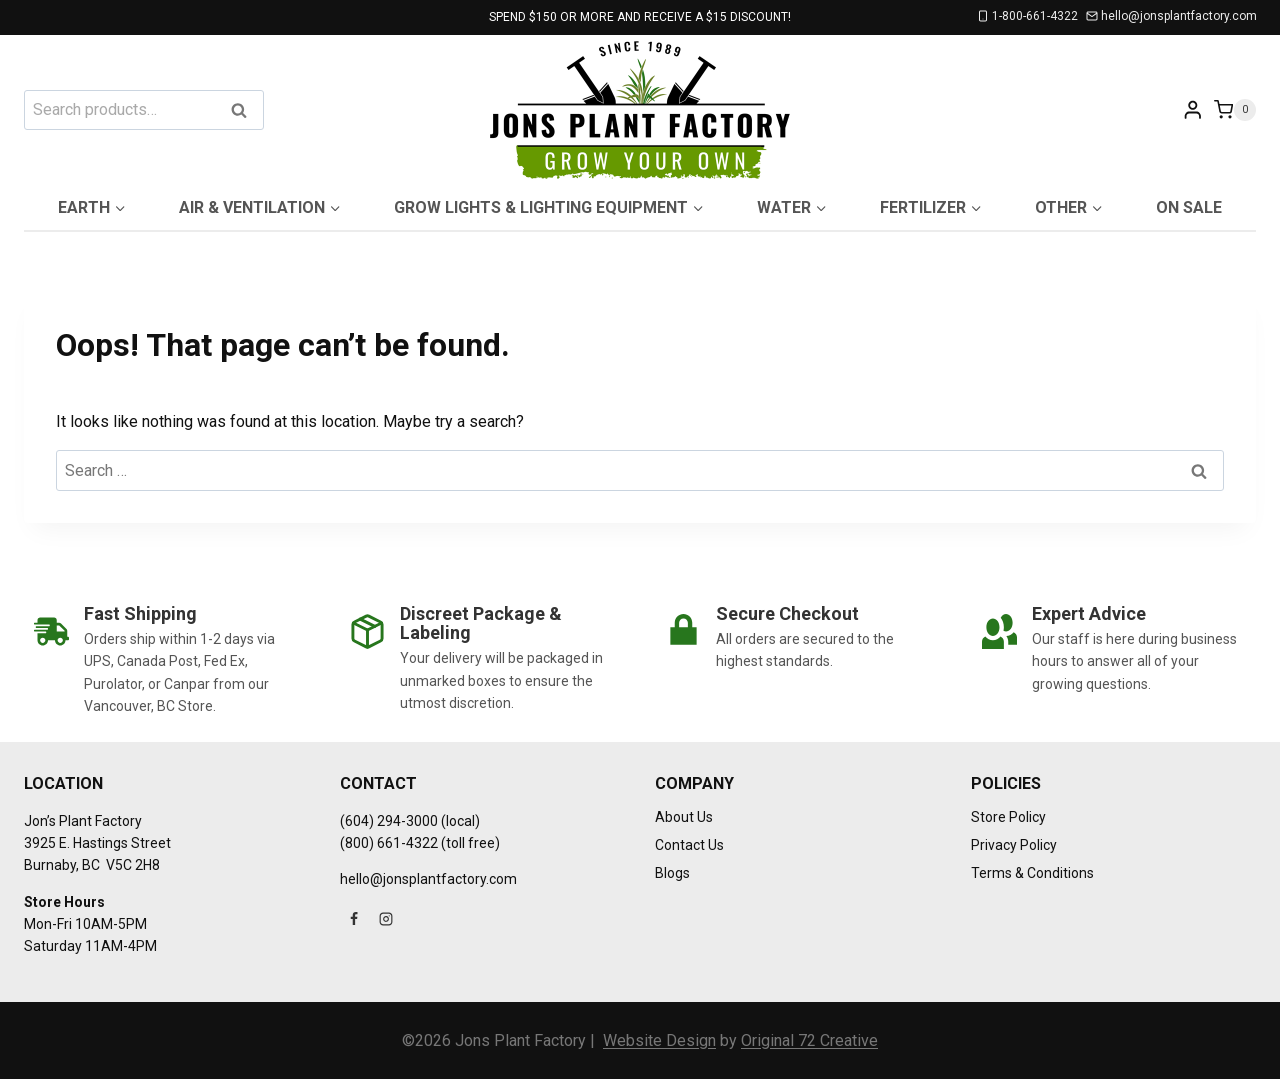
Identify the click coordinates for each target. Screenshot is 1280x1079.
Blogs (672, 873)
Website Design (659, 1040)
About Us (684, 817)
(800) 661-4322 (389, 843)
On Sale (1189, 207)
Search (245, 111)
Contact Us (689, 845)
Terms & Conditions (1032, 873)
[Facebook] (354, 919)
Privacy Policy (1014, 845)
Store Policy (1008, 817)
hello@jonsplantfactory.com (428, 879)
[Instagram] (386, 919)
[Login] (1193, 109)
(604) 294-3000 (389, 821)
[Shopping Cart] (1235, 109)
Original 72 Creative (809, 1040)
